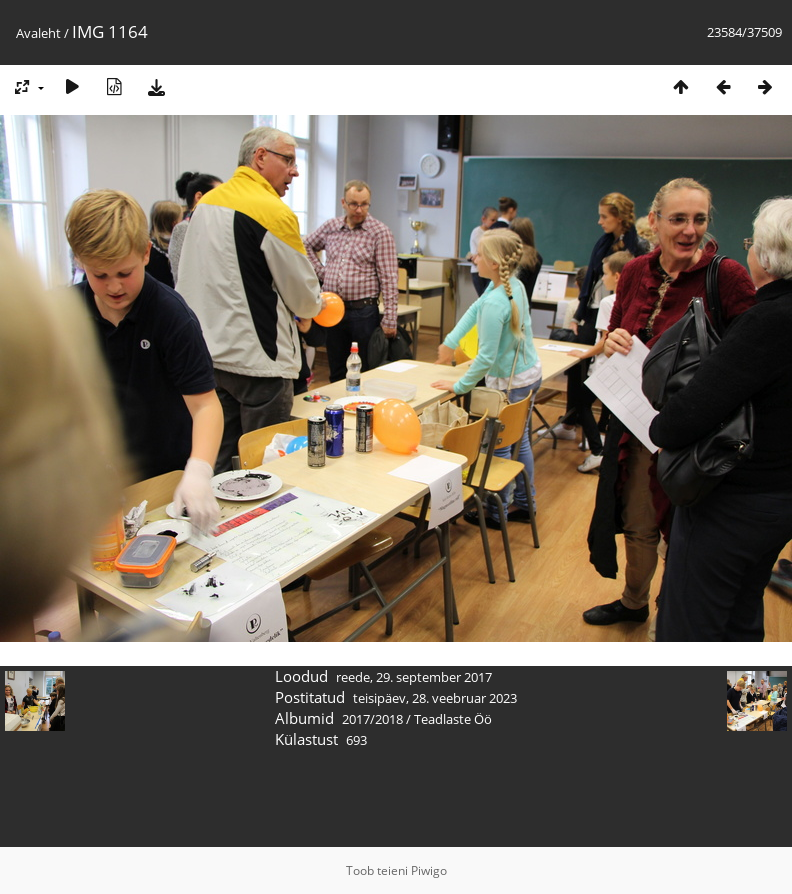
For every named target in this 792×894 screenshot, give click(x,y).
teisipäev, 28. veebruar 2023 (435, 698)
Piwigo (429, 870)
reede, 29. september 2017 (414, 677)
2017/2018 (372, 719)
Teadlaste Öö (453, 719)
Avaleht (38, 33)
